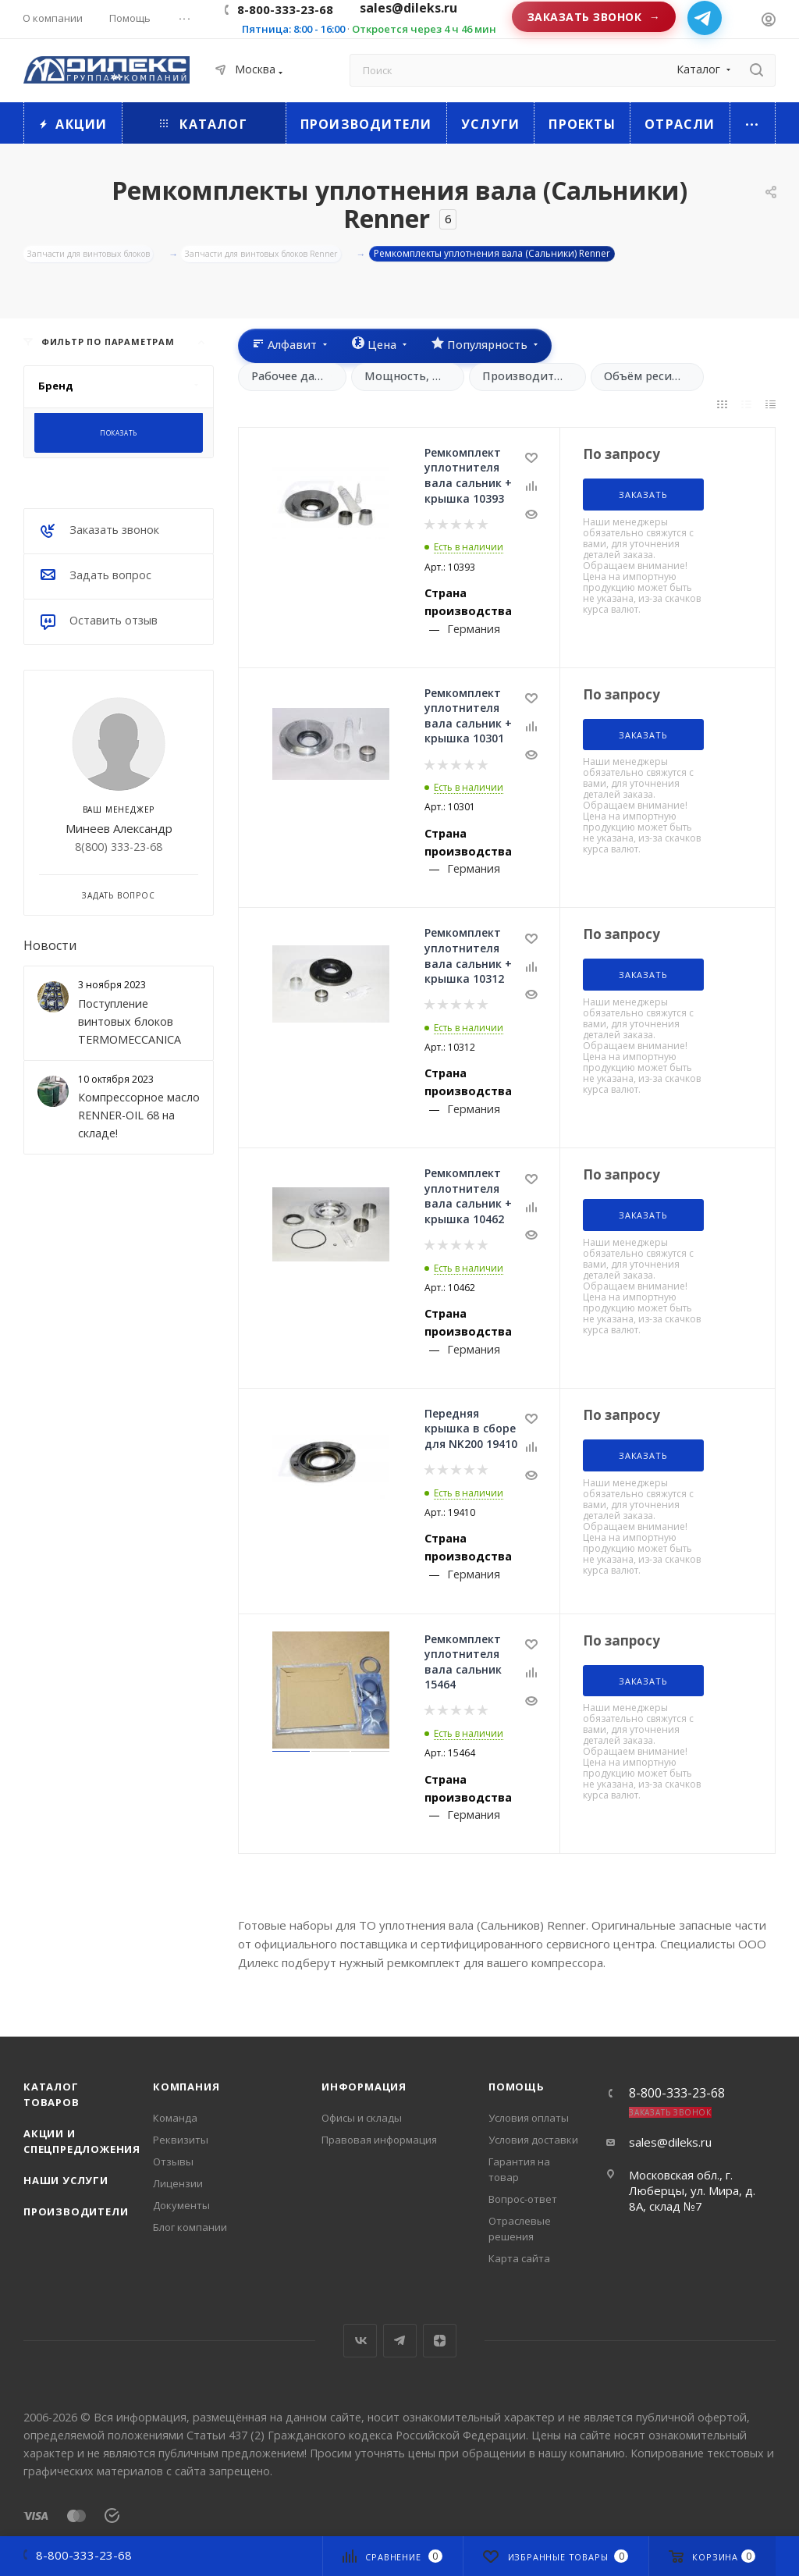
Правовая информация (379, 2140)
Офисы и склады (361, 2118)
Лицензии (178, 2183)
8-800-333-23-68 (285, 9)
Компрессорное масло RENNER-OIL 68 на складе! (139, 1117)
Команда (175, 2118)
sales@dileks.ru (670, 2142)
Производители (75, 2211)
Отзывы (173, 2161)
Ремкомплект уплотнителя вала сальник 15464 (463, 1664)
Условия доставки (533, 2140)
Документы (181, 2205)
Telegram (400, 2340)
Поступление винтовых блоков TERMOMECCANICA (129, 1023)
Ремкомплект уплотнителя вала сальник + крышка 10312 (468, 957)
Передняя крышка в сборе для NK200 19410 (470, 1430)
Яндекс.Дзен (439, 2340)
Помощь (516, 2087)
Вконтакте (360, 2340)
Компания (186, 2087)
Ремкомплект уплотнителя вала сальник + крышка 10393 (468, 477)
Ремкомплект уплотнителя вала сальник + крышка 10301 (468, 718)
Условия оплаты (528, 2118)
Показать (118, 435)
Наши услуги (65, 2180)
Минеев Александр (119, 830)
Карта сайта (519, 2258)
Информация (364, 2087)
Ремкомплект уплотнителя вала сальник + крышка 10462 (468, 1198)
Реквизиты (180, 2140)
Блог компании (190, 2227)
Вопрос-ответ (522, 2199)
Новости (49, 947)
